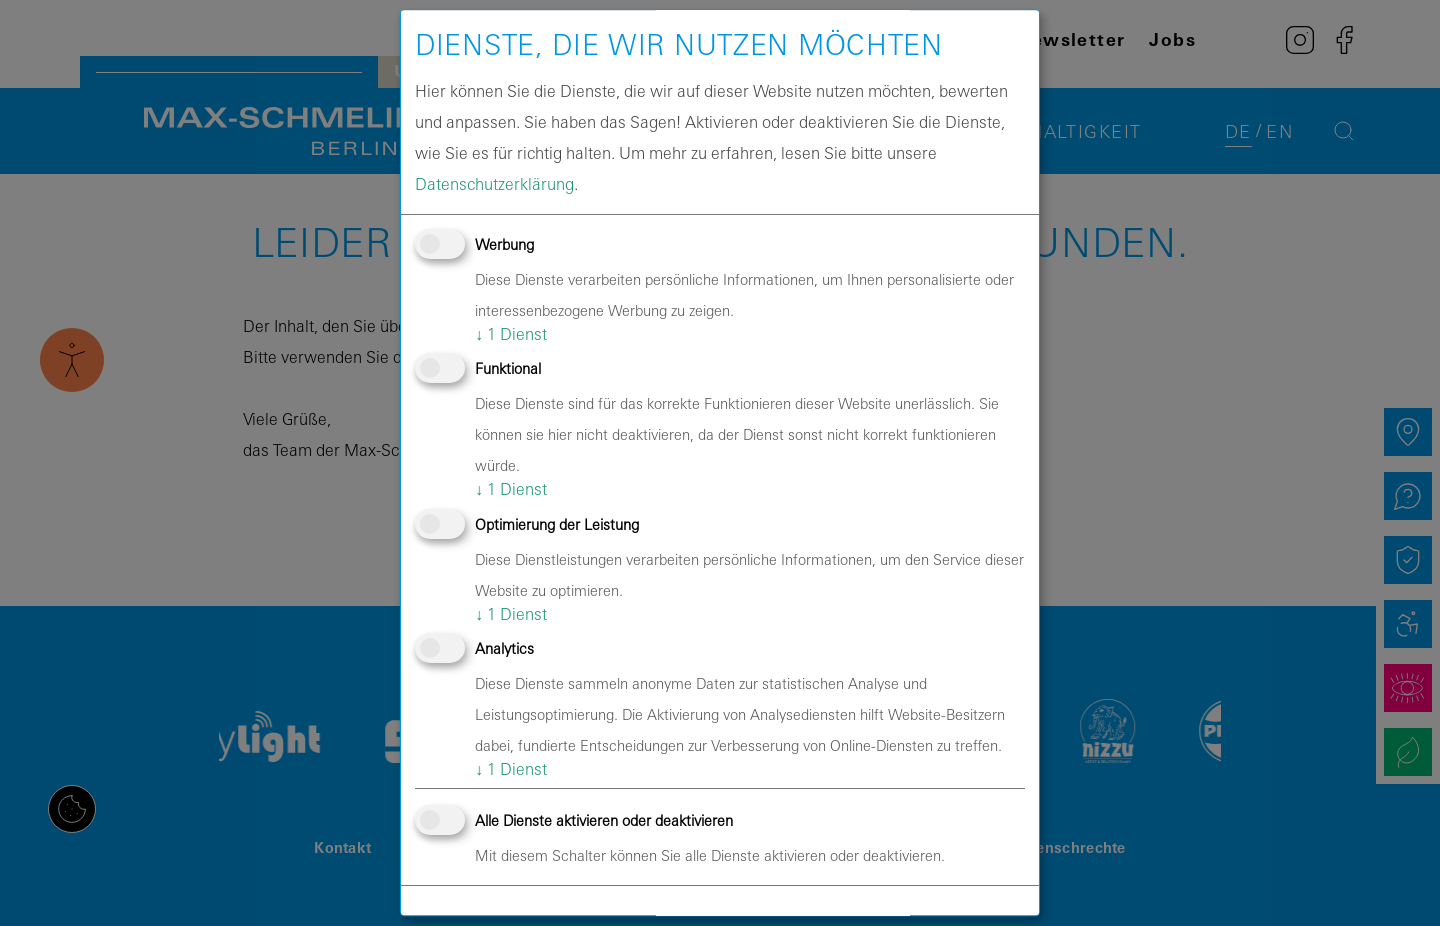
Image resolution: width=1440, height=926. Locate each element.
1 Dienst (511, 334)
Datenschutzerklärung (494, 184)
